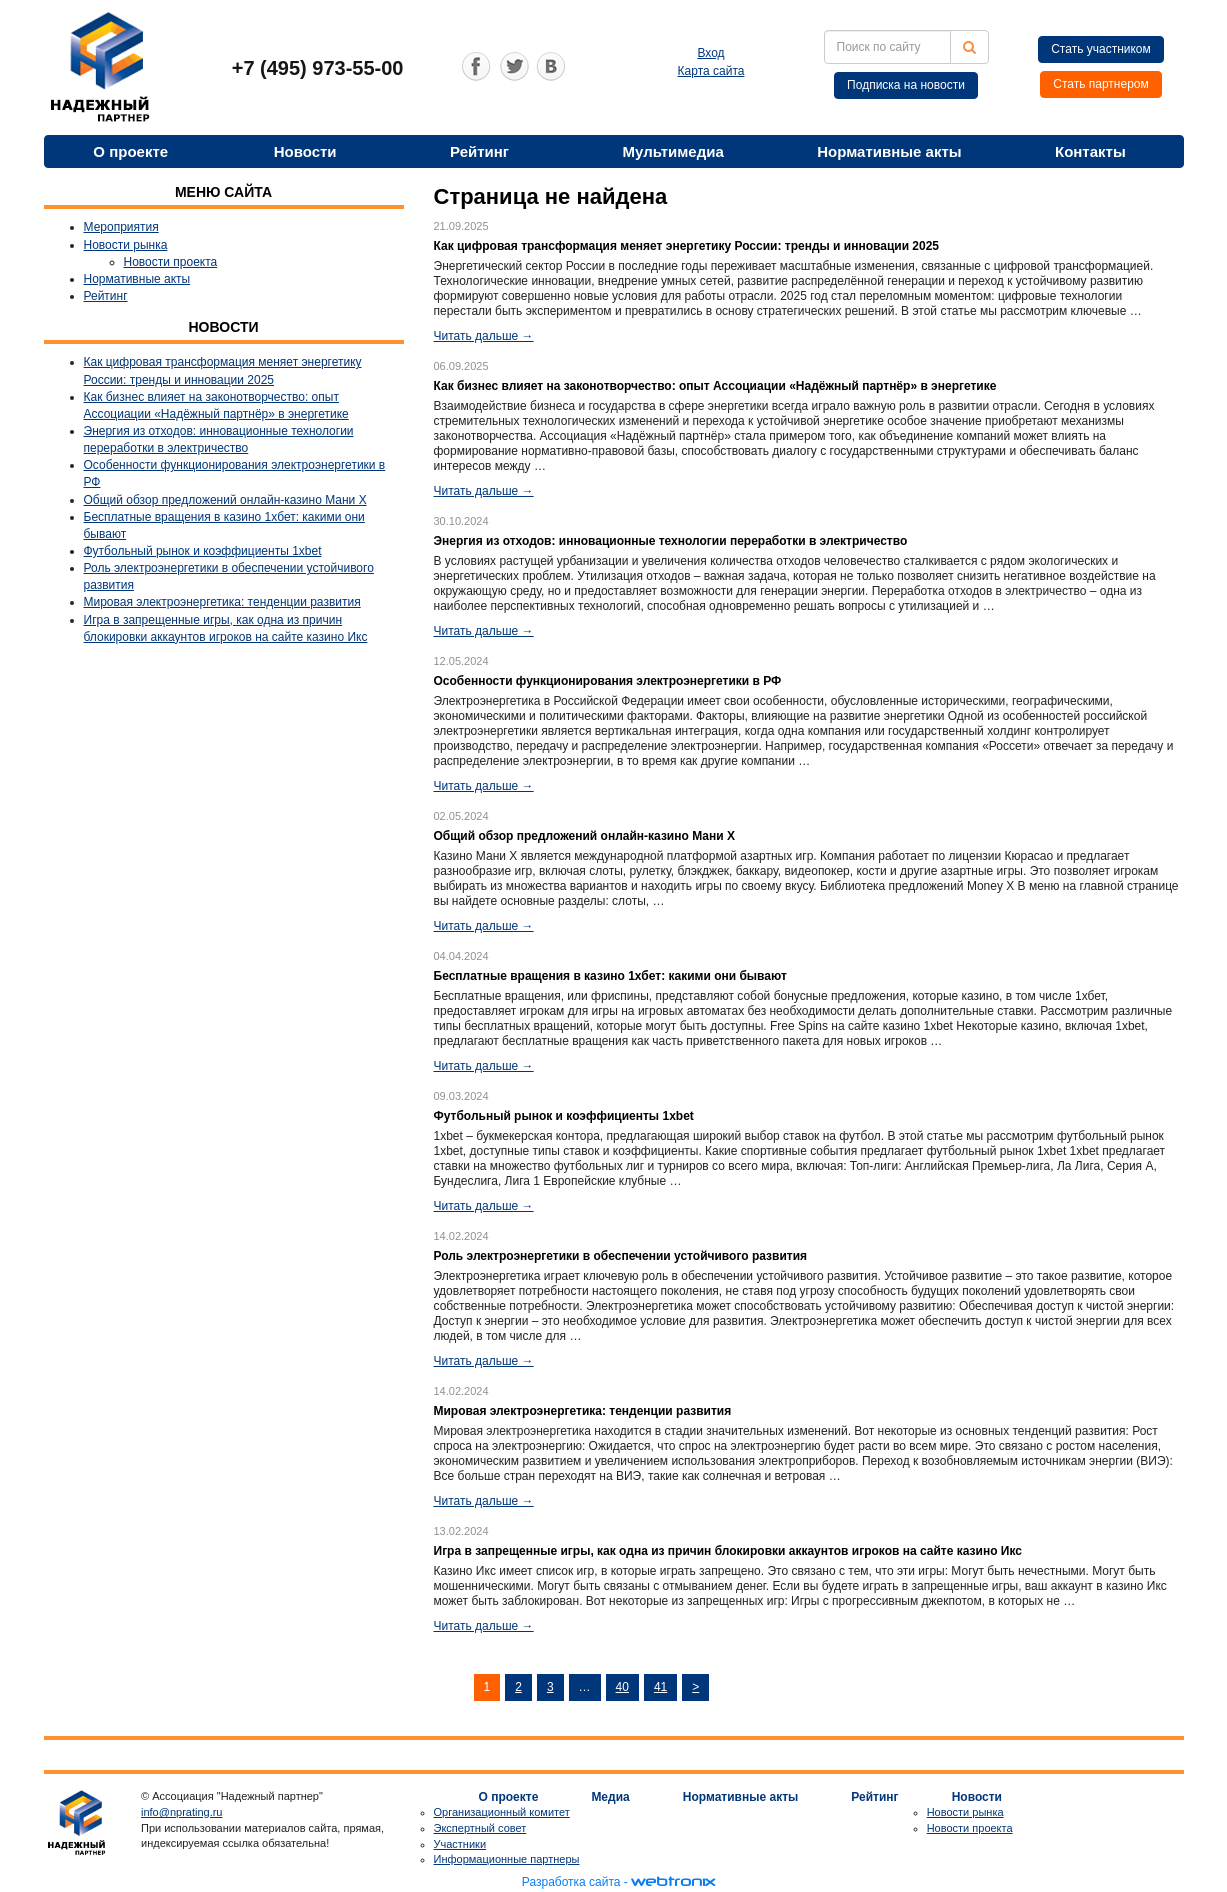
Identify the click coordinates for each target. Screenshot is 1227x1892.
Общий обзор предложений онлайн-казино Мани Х (225, 500)
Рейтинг (479, 151)
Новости (305, 151)
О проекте (130, 151)
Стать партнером (1101, 84)
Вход (710, 53)
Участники (460, 1844)
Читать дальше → (484, 336)
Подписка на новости (906, 85)
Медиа (610, 1797)
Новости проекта (171, 262)
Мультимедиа (673, 151)
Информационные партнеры (507, 1859)
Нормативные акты (889, 151)
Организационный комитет (502, 1812)
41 (660, 1687)
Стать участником (1101, 49)
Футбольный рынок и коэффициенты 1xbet (203, 551)
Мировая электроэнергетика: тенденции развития (222, 602)
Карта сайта (711, 71)
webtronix (673, 1882)
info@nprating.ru (182, 1812)
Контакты (1090, 151)
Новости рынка (126, 245)
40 (622, 1687)
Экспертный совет (480, 1828)
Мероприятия (121, 227)
